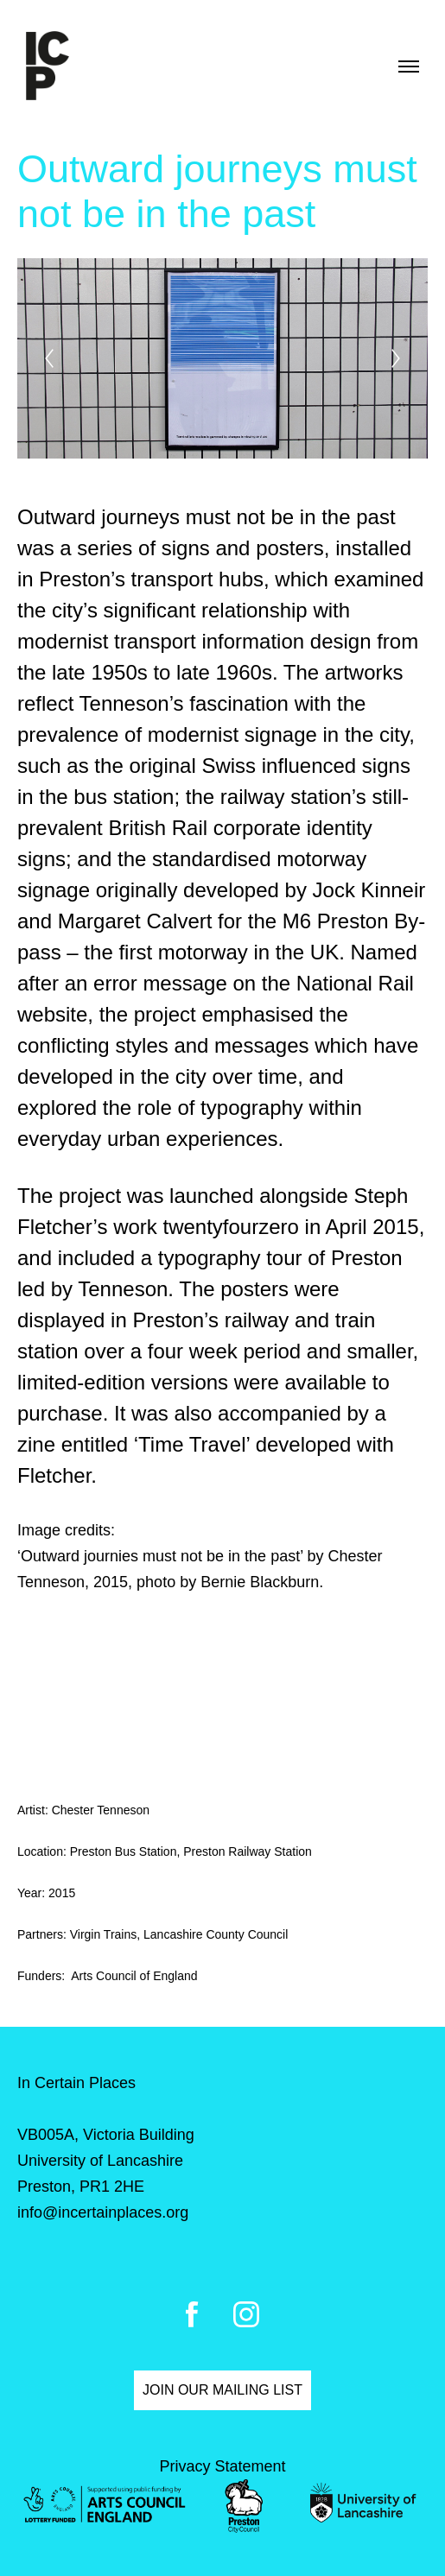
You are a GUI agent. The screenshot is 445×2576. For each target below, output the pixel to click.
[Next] (396, 358)
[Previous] (49, 358)
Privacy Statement (222, 2466)
